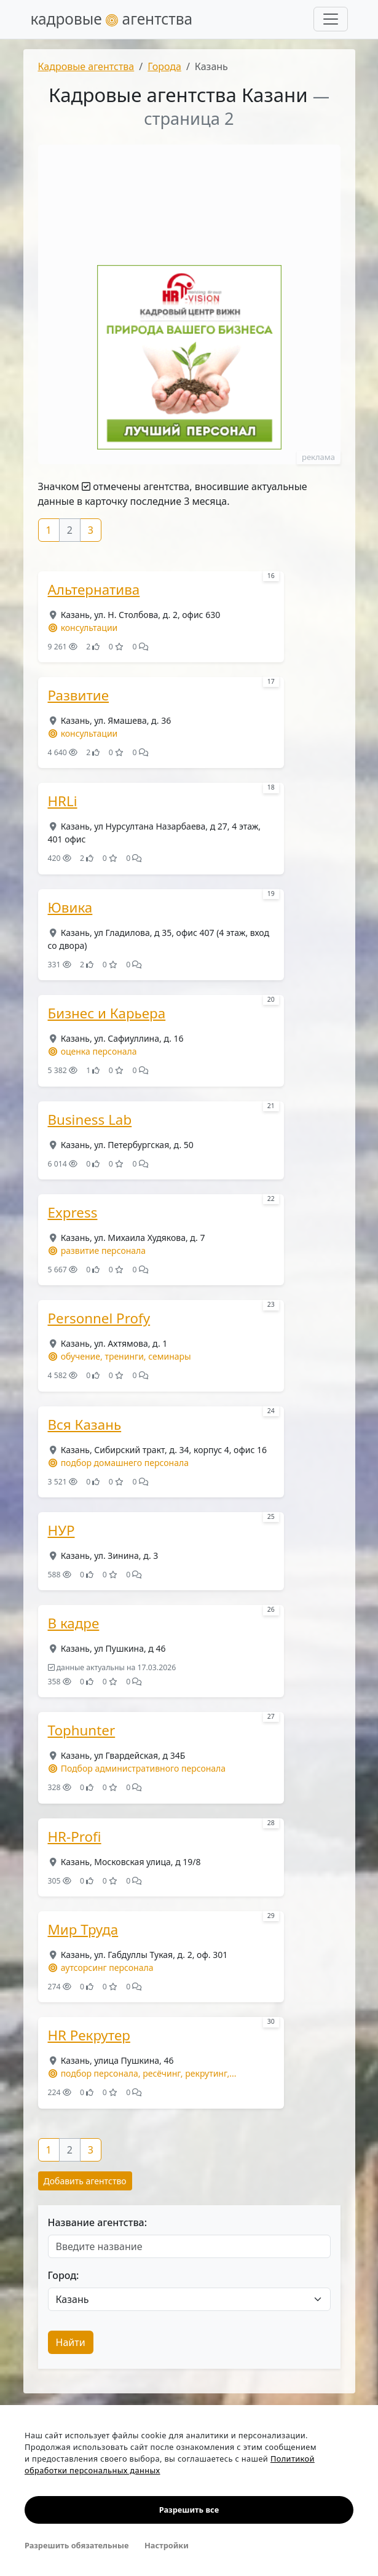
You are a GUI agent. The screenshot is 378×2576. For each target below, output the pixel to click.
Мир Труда (83, 1929)
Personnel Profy (99, 1318)
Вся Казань (85, 1424)
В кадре (74, 1623)
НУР (61, 1530)
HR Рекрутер (89, 2035)
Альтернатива (94, 589)
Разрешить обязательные (76, 2545)
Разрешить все (189, 2509)
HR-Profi (74, 1836)
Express (73, 1212)
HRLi (62, 801)
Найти (70, 2342)
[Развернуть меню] (330, 19)
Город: (63, 2275)
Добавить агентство (85, 2181)
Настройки (166, 2545)
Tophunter (82, 1730)
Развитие (78, 695)
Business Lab (90, 1119)
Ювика (70, 907)
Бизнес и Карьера (107, 1013)
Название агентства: (98, 2222)
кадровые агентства (112, 19)
